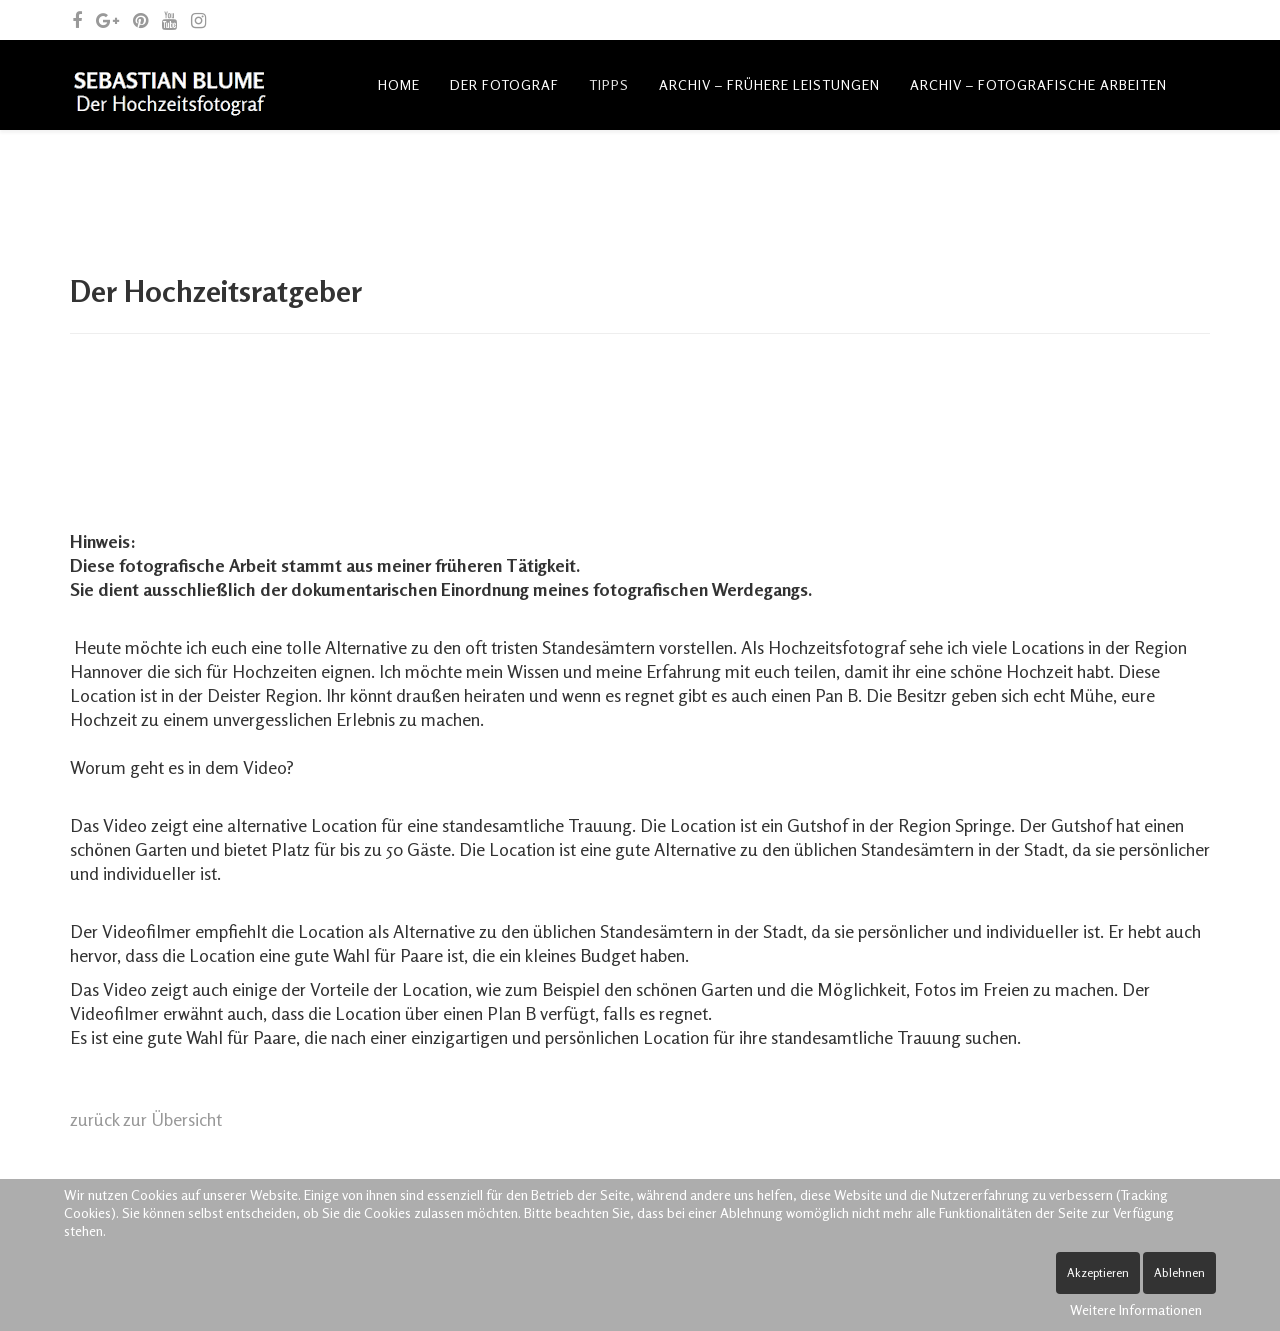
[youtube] (169, 20)
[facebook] (77, 20)
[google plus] (107, 20)
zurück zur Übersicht (146, 1119)
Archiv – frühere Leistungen (769, 84)
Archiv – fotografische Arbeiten (1038, 84)
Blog (398, 174)
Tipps (609, 84)
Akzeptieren (1098, 1272)
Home (399, 84)
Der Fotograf (504, 84)
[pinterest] (140, 20)
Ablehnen (1179, 1272)
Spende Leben (802, 174)
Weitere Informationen (1136, 1309)
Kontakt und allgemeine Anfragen (584, 174)
